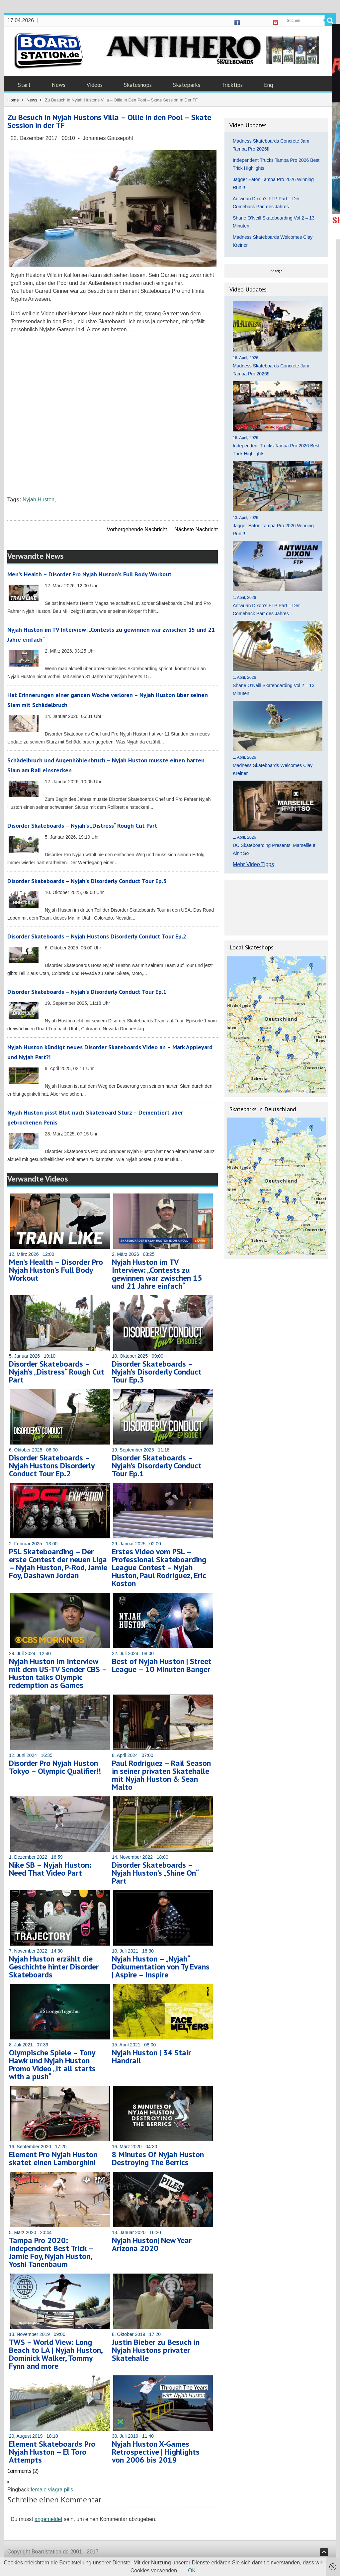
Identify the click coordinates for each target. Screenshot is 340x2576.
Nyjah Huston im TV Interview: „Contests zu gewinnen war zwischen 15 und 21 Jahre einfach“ (157, 1274)
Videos (95, 85)
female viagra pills (52, 2489)
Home (13, 99)
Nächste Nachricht (196, 529)
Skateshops (138, 85)
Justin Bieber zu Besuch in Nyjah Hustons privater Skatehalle (156, 2350)
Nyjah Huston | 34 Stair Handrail (151, 2056)
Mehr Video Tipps (253, 864)
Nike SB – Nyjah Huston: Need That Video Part (50, 1869)
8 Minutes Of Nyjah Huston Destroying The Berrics (158, 2158)
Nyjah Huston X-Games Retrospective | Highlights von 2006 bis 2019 (156, 2452)
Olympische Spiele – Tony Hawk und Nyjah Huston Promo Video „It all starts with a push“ (52, 2064)
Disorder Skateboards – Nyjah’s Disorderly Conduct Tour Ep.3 (86, 881)
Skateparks (186, 85)
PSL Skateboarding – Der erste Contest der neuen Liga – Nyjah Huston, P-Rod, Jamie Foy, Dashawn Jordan (58, 1563)
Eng (268, 85)
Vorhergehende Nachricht (137, 529)
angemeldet (48, 2519)
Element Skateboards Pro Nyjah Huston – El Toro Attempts (52, 2452)
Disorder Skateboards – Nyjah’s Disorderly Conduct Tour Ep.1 (86, 992)
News (58, 85)
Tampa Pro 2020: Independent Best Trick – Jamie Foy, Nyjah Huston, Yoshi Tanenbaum (51, 2252)
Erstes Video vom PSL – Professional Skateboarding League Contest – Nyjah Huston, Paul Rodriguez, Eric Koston (159, 1567)
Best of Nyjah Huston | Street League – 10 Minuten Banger (162, 1665)
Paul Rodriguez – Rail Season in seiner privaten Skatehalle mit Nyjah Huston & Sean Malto (161, 1775)
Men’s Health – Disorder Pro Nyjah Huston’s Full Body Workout (89, 574)
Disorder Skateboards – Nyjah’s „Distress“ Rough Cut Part (82, 825)
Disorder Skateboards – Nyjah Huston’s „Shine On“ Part (155, 1873)
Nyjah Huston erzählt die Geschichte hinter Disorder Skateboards (54, 1967)
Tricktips (232, 85)
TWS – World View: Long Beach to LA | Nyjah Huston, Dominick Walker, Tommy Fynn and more (55, 2354)
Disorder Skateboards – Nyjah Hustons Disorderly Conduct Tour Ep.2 (96, 936)
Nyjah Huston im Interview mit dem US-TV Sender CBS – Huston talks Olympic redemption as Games (58, 1673)
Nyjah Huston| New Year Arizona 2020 (152, 2244)
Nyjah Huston (38, 499)
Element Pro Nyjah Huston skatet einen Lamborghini (53, 2158)
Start (24, 85)
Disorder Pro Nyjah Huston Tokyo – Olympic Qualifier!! (55, 1767)
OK (192, 2570)
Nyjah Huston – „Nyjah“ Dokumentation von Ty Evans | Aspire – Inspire (161, 1967)
